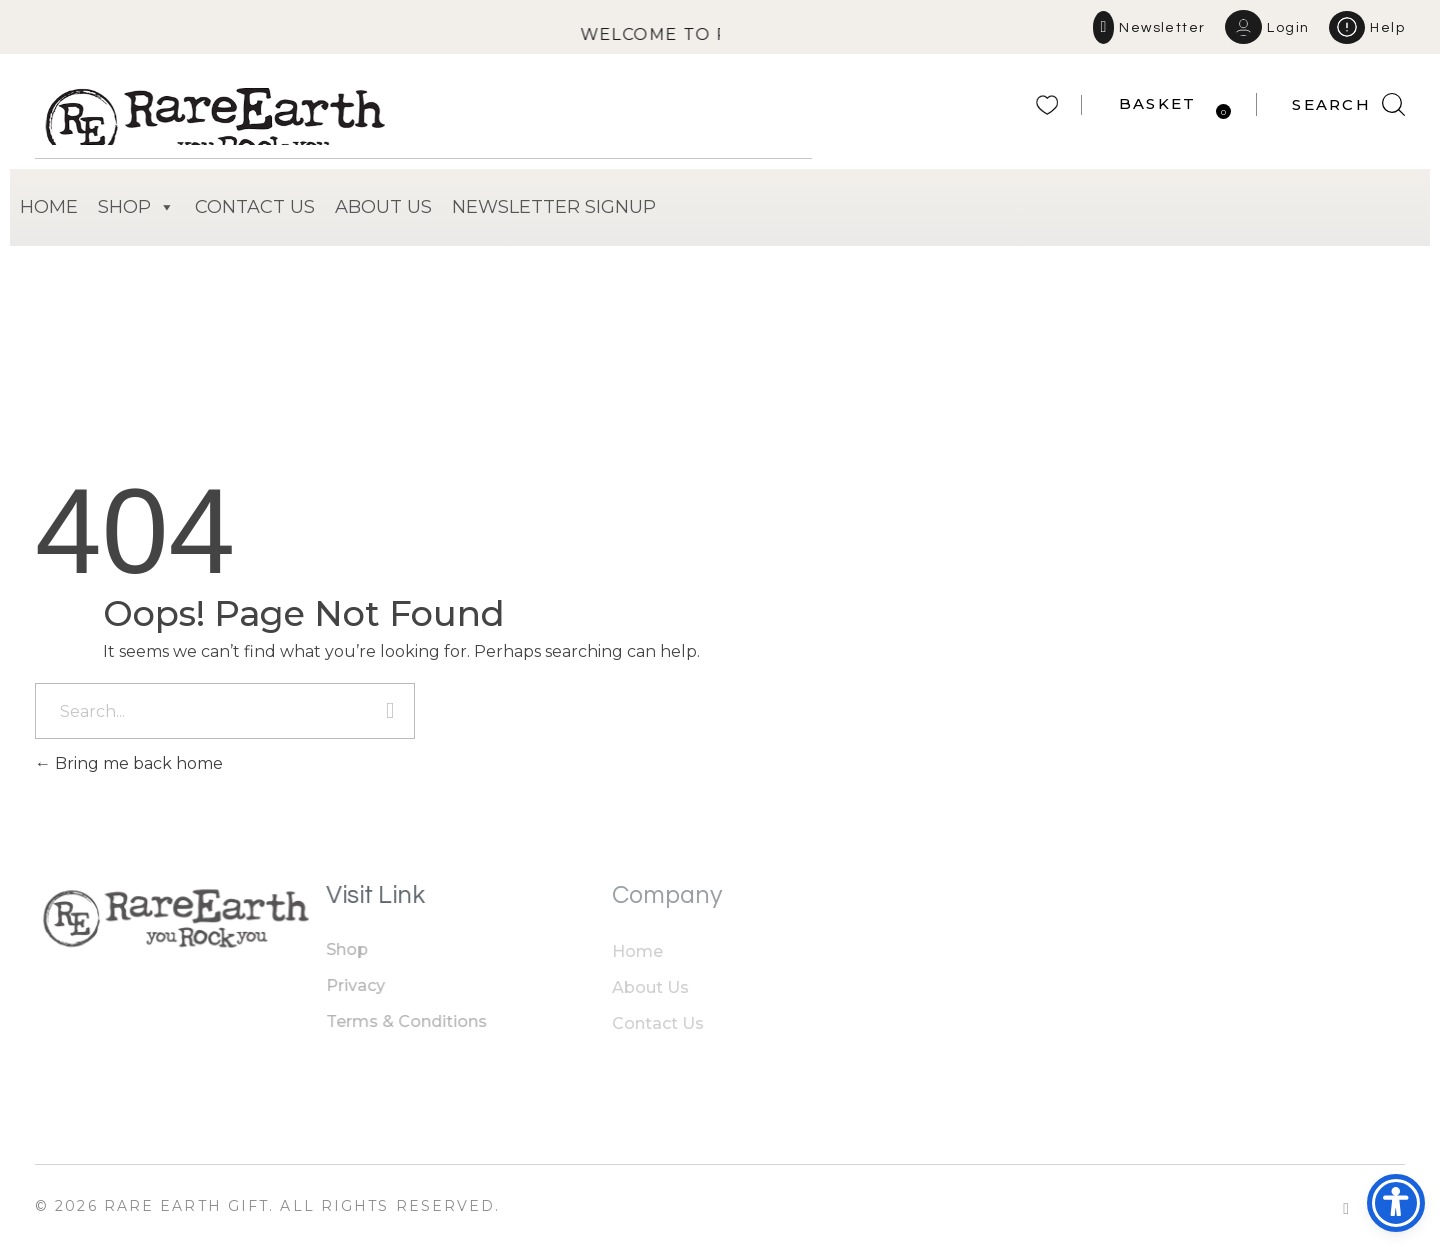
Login (1288, 28)
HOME (49, 207)
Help (1387, 28)
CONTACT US (255, 207)
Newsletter (1162, 28)
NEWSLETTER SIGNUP (554, 207)
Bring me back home (129, 763)
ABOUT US (383, 207)
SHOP (136, 207)
